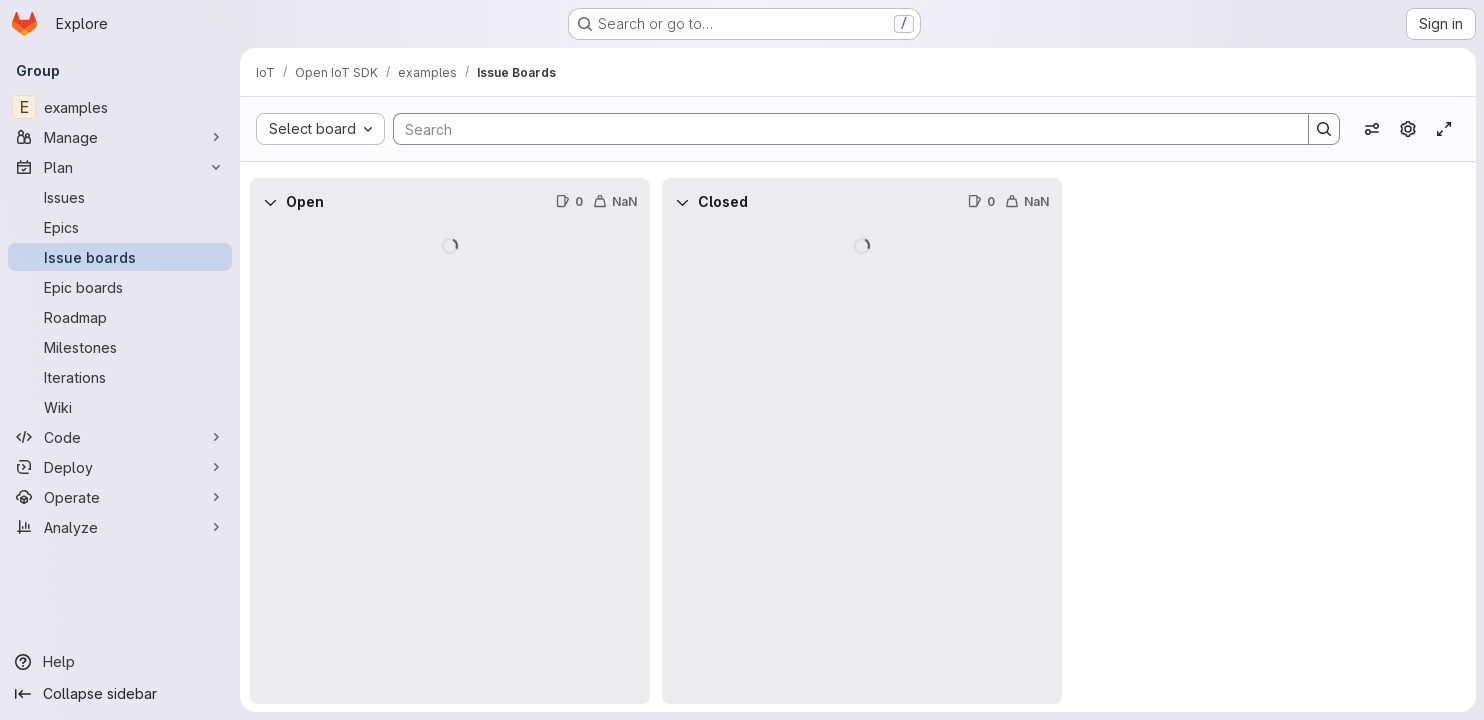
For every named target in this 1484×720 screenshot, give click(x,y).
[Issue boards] (120, 257)
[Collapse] (270, 202)
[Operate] (120, 497)
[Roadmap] (120, 317)
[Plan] (120, 167)
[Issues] (120, 197)
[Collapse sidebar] (120, 694)
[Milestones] (120, 347)
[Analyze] (120, 527)
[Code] (120, 437)
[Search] (841, 129)
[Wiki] (120, 407)
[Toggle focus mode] (1444, 129)
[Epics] (120, 227)
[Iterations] (120, 377)
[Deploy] (120, 467)
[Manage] (120, 137)
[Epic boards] (120, 287)
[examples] (120, 107)
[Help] (120, 662)
